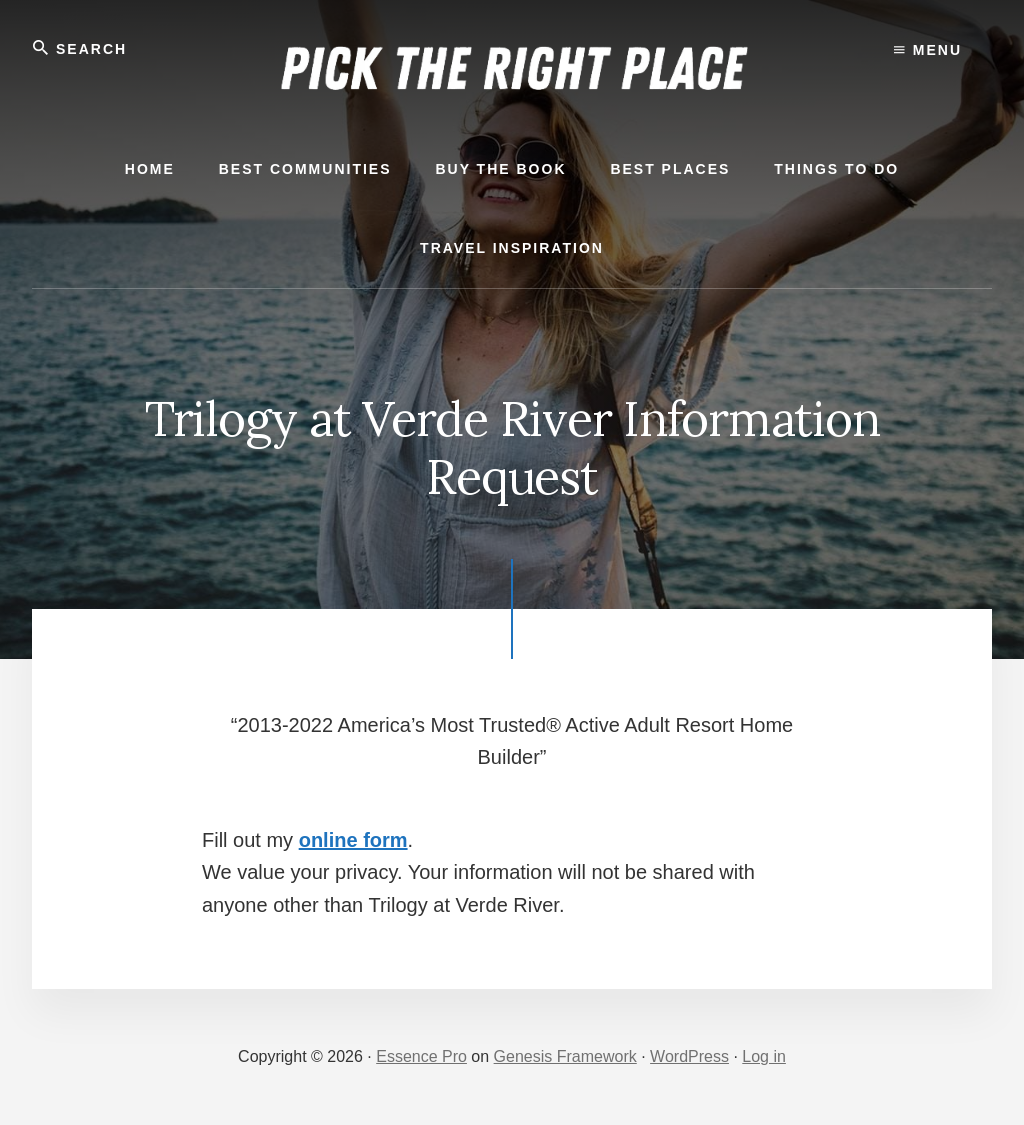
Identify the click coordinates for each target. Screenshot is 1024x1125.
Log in (764, 1056)
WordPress (689, 1056)
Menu (928, 50)
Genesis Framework (565, 1056)
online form (353, 840)
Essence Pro (421, 1056)
